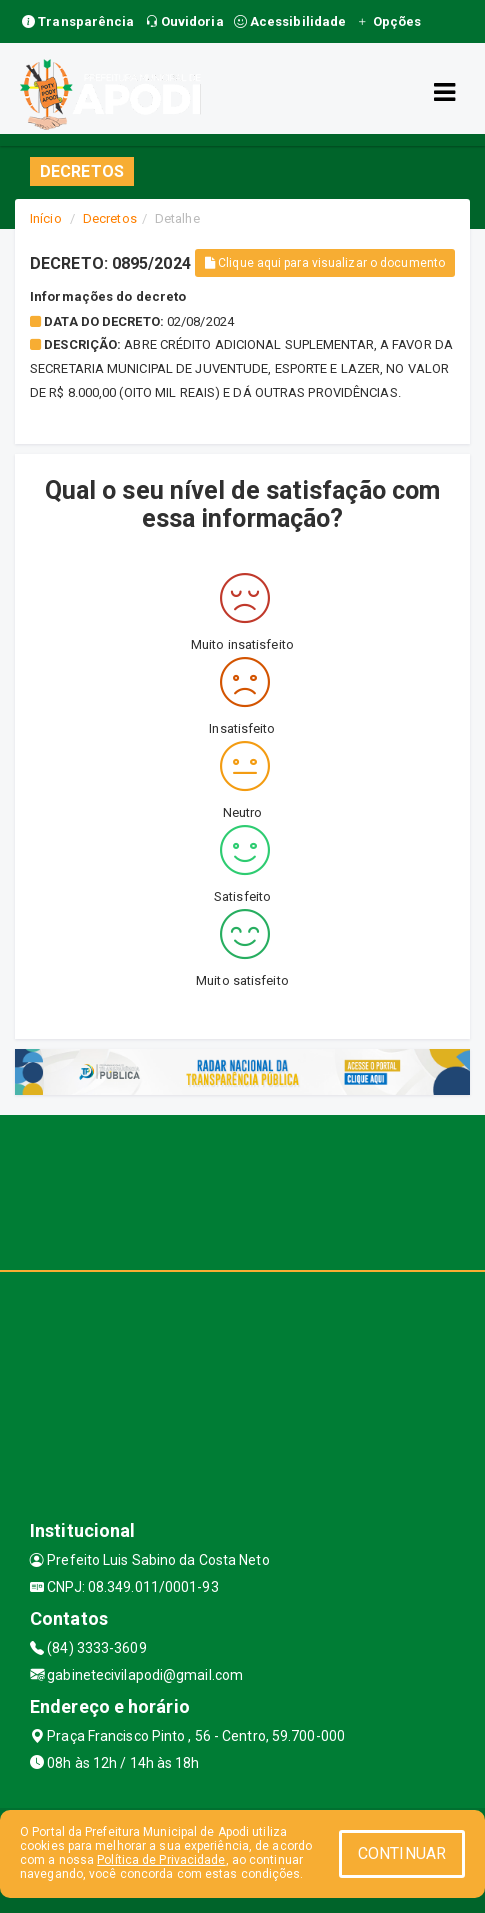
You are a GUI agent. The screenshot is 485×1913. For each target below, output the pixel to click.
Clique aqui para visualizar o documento (325, 263)
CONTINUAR (402, 1853)
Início (46, 218)
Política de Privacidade (161, 1860)
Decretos (110, 218)
